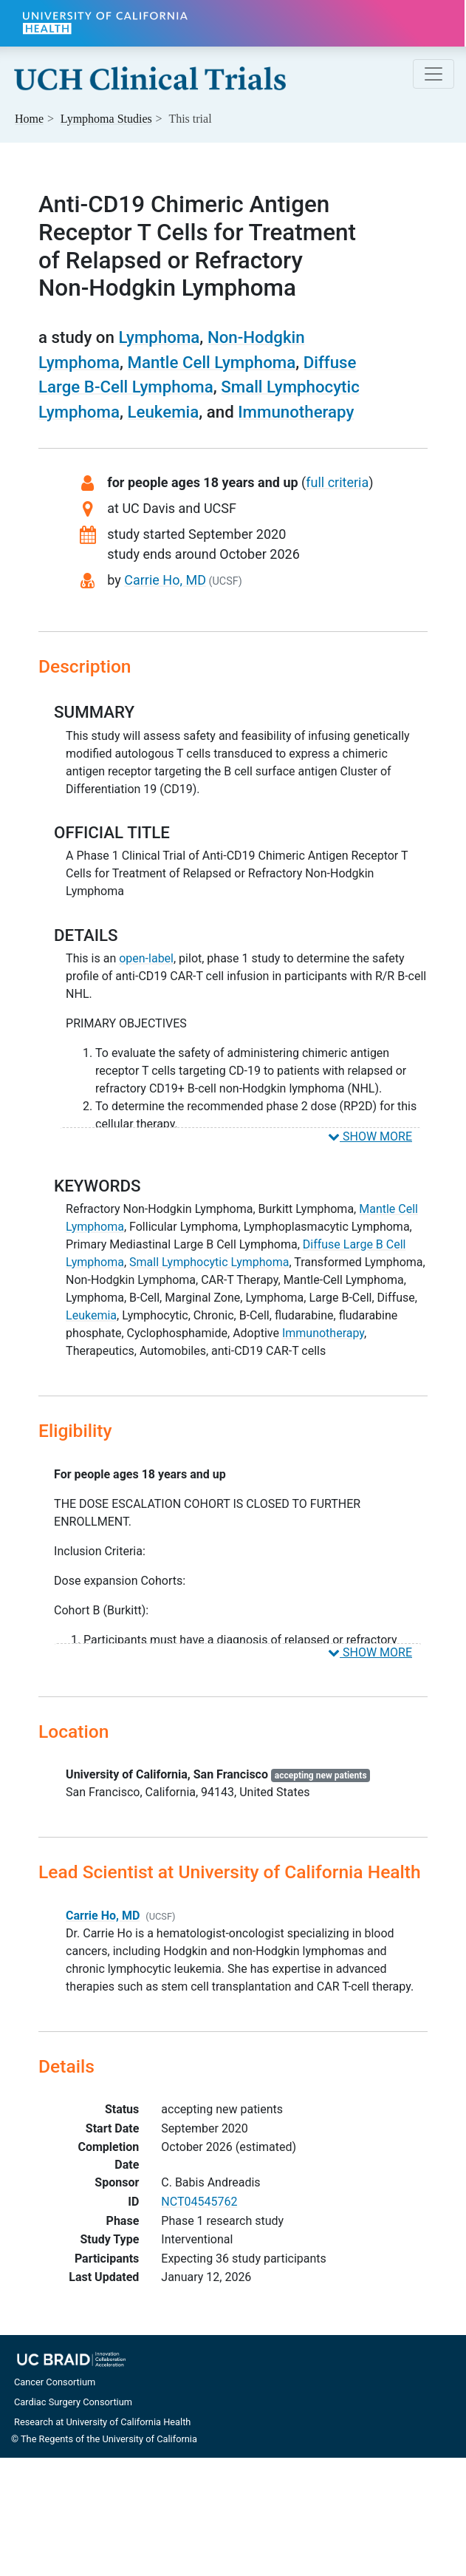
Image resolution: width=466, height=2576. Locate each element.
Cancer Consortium (54, 2382)
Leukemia (163, 411)
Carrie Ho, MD (165, 580)
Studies (106, 118)
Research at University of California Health (102, 2421)
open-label (146, 958)
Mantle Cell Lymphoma (211, 362)
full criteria (337, 482)
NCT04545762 (199, 2202)
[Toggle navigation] (433, 74)
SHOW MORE (370, 1136)
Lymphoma (158, 337)
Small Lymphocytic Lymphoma (209, 1262)
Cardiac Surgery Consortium (73, 2401)
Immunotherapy (296, 411)
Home (29, 118)
